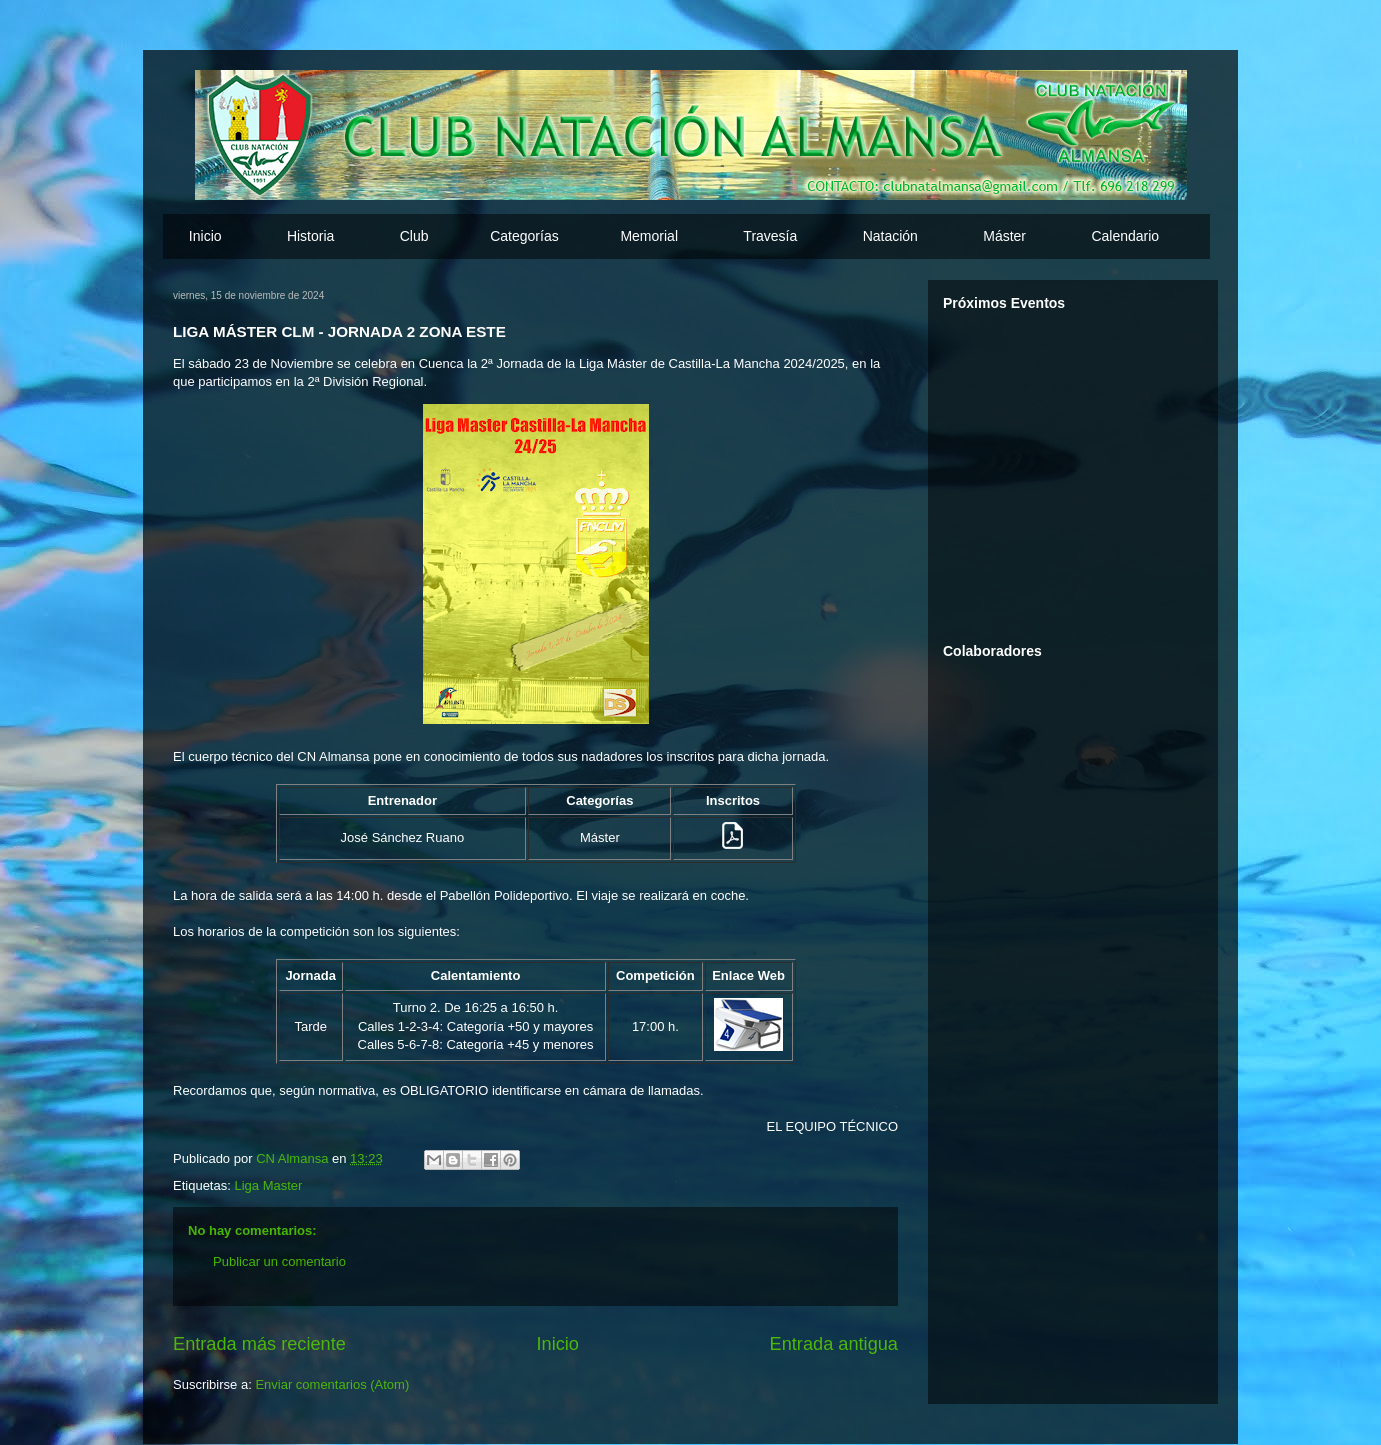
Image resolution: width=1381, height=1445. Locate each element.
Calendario (1125, 236)
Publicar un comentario (279, 1261)
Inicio (205, 236)
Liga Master (268, 1185)
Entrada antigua (834, 1344)
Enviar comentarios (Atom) (332, 1384)
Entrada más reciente (259, 1344)
